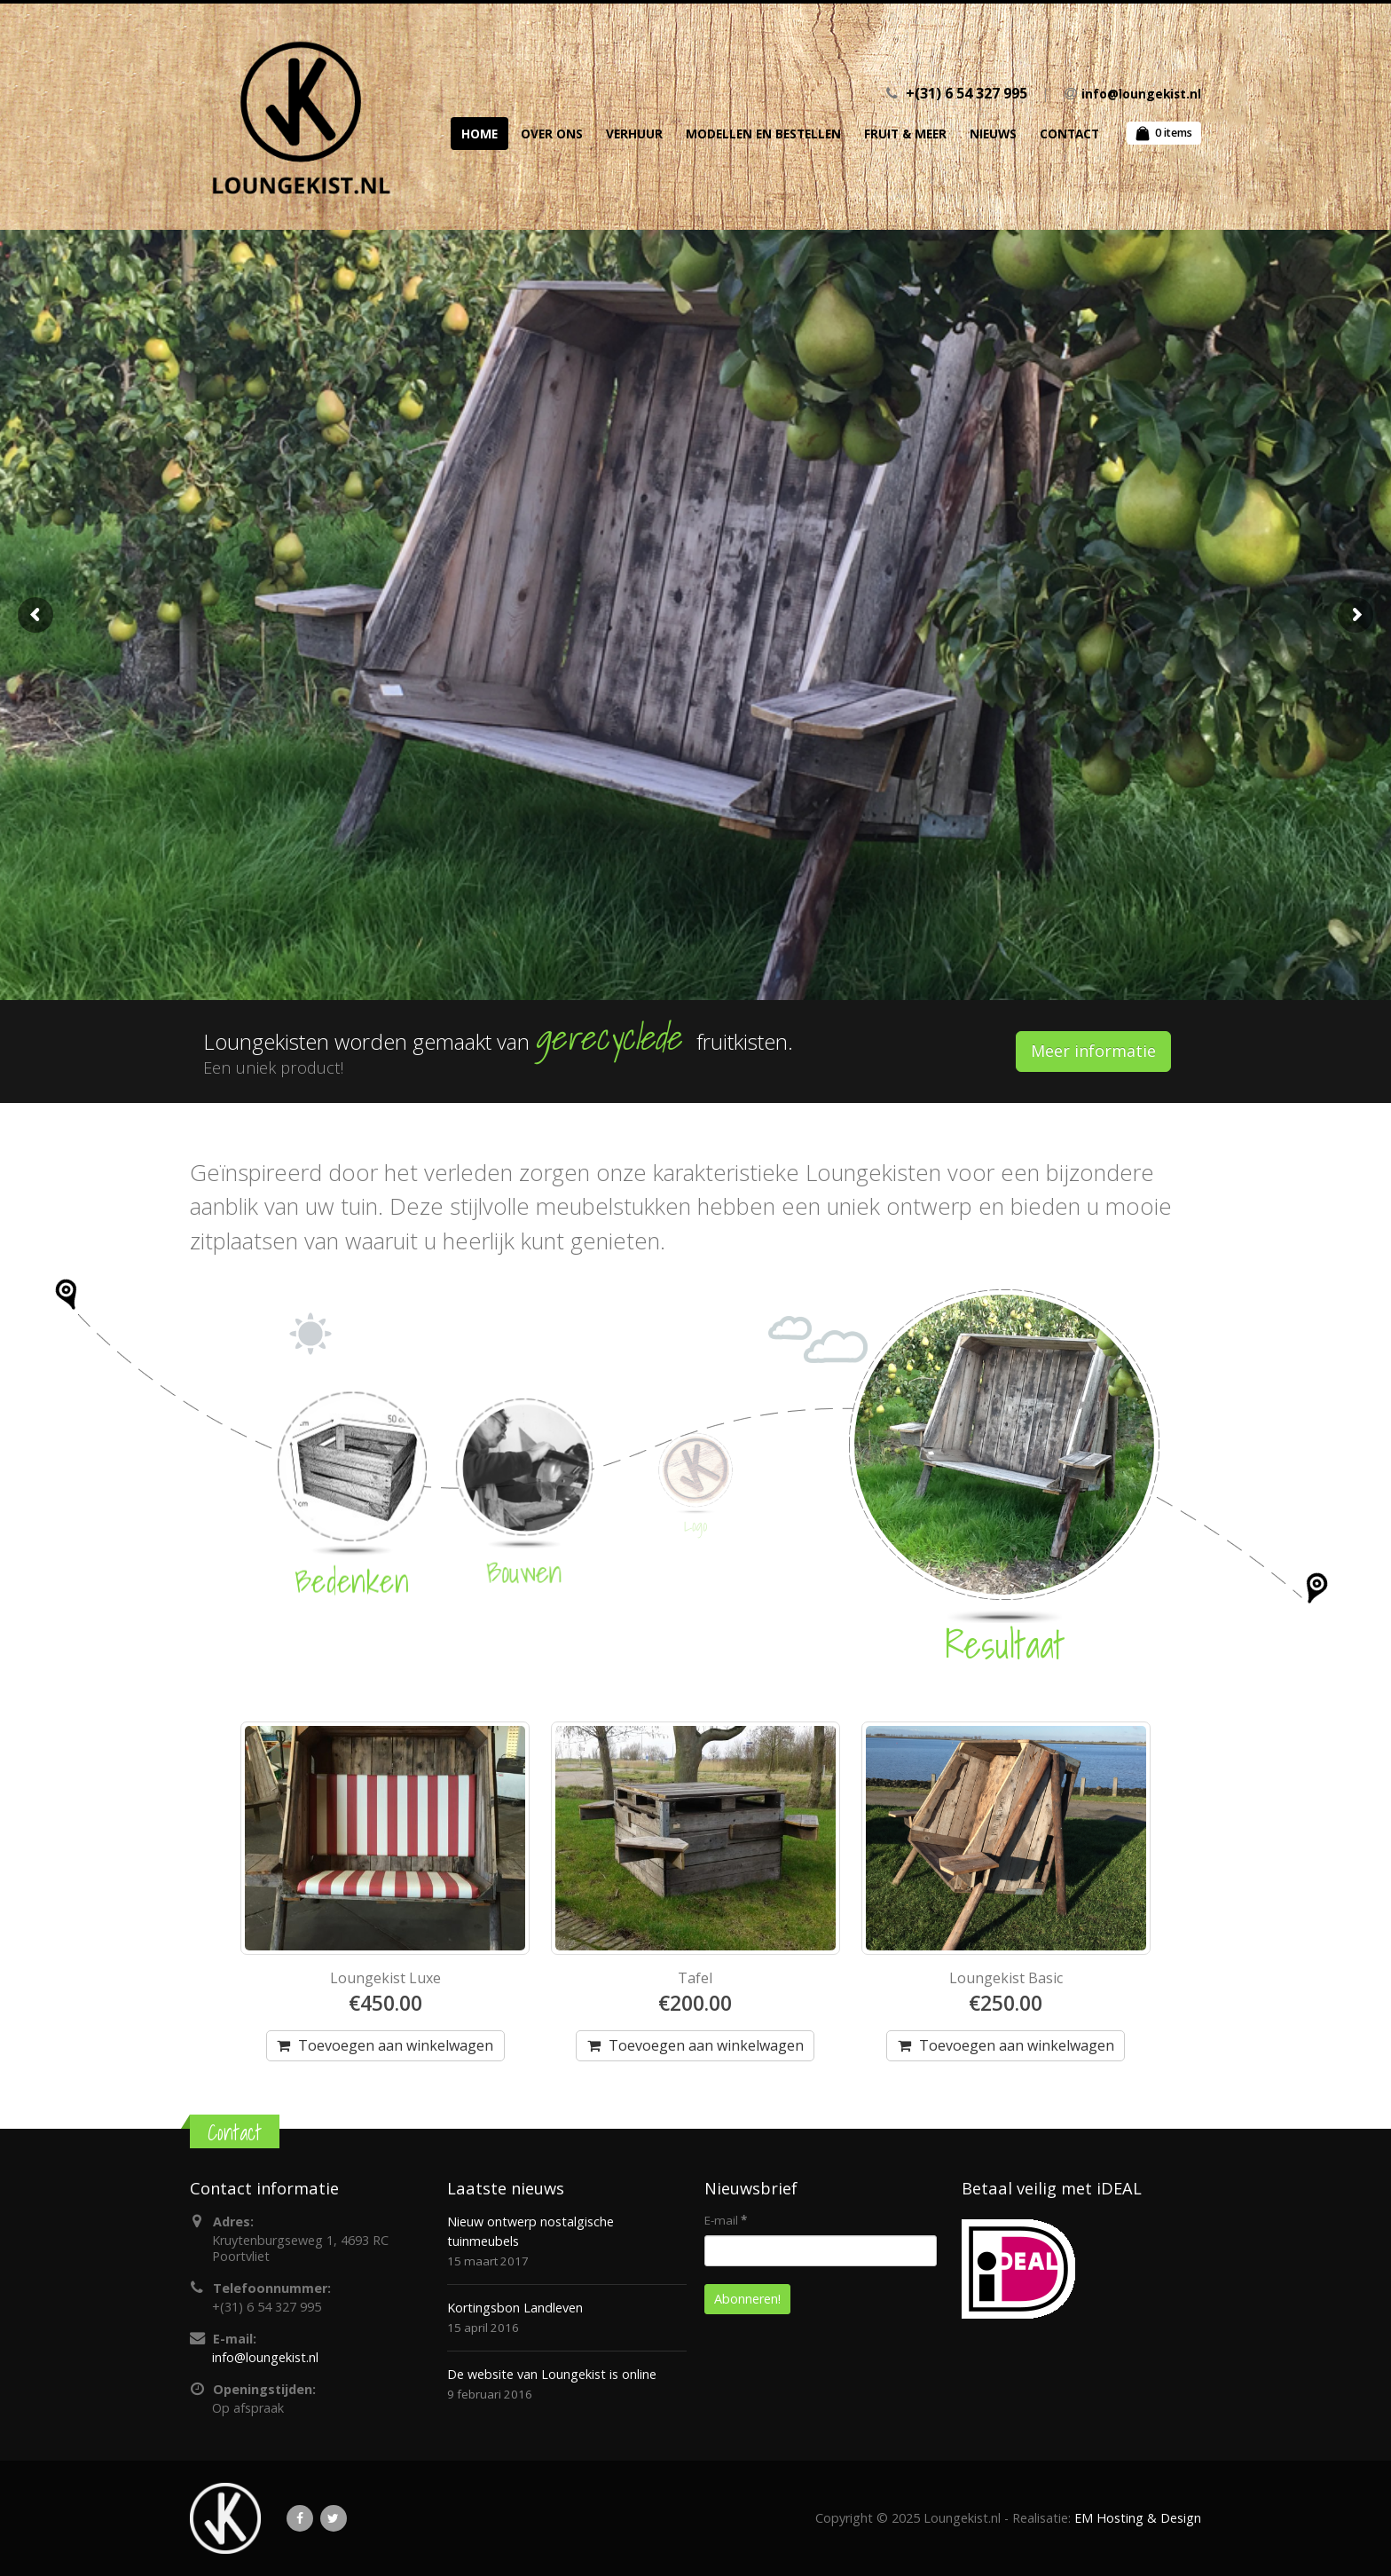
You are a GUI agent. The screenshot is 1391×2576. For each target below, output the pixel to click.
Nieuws (993, 133)
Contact (1069, 133)
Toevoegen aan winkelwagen (395, 2045)
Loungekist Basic (1006, 1978)
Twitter (333, 2518)
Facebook (300, 2518)
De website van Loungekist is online (551, 2374)
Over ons (552, 133)
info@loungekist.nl (1141, 93)
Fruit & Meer (905, 133)
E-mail (725, 2220)
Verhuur (634, 133)
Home (479, 133)
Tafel (695, 1978)
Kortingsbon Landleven (515, 2307)
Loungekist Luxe (385, 1978)
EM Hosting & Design (1137, 2517)
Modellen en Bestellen (763, 133)
